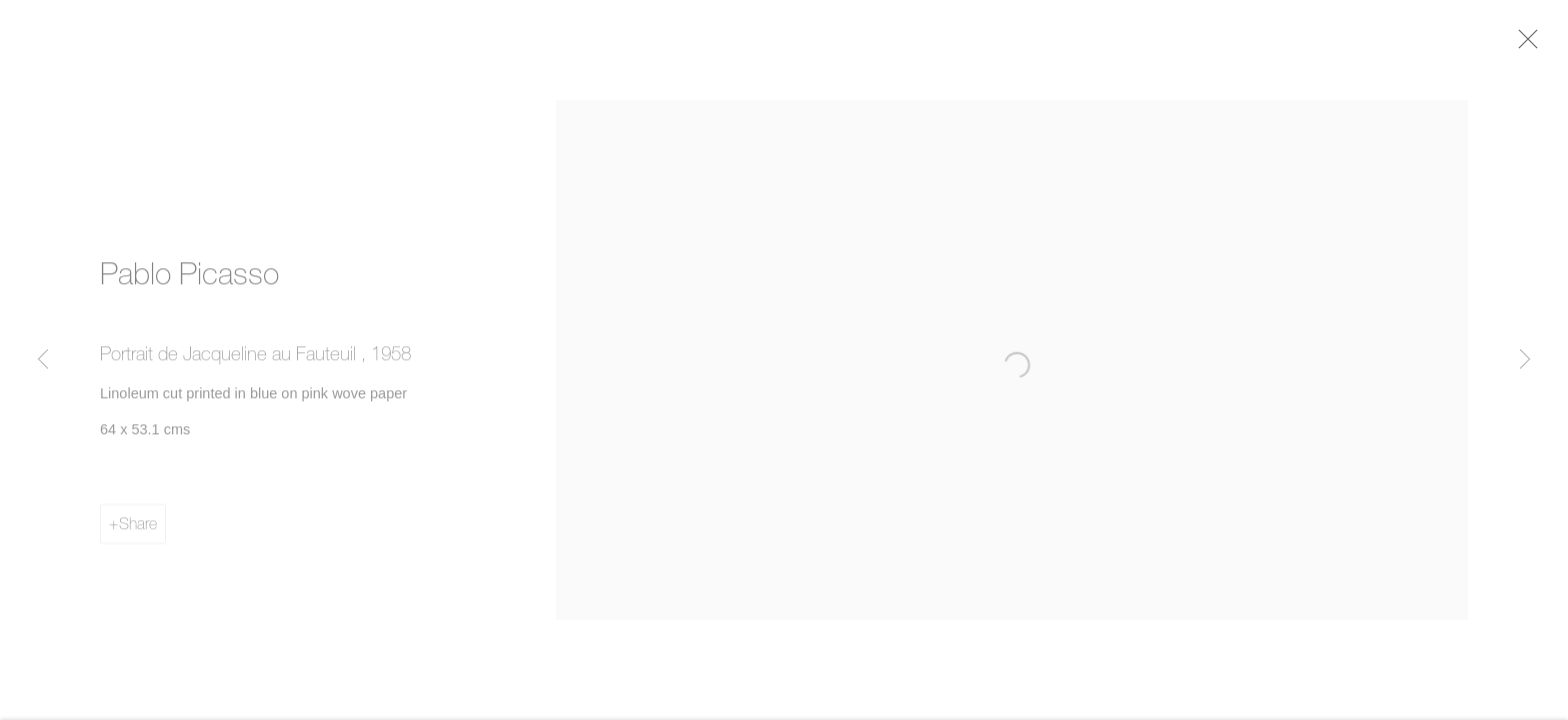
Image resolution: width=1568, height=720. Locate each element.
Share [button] (138, 528)
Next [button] (1525, 360)
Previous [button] (43, 360)
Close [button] (1530, 45)
